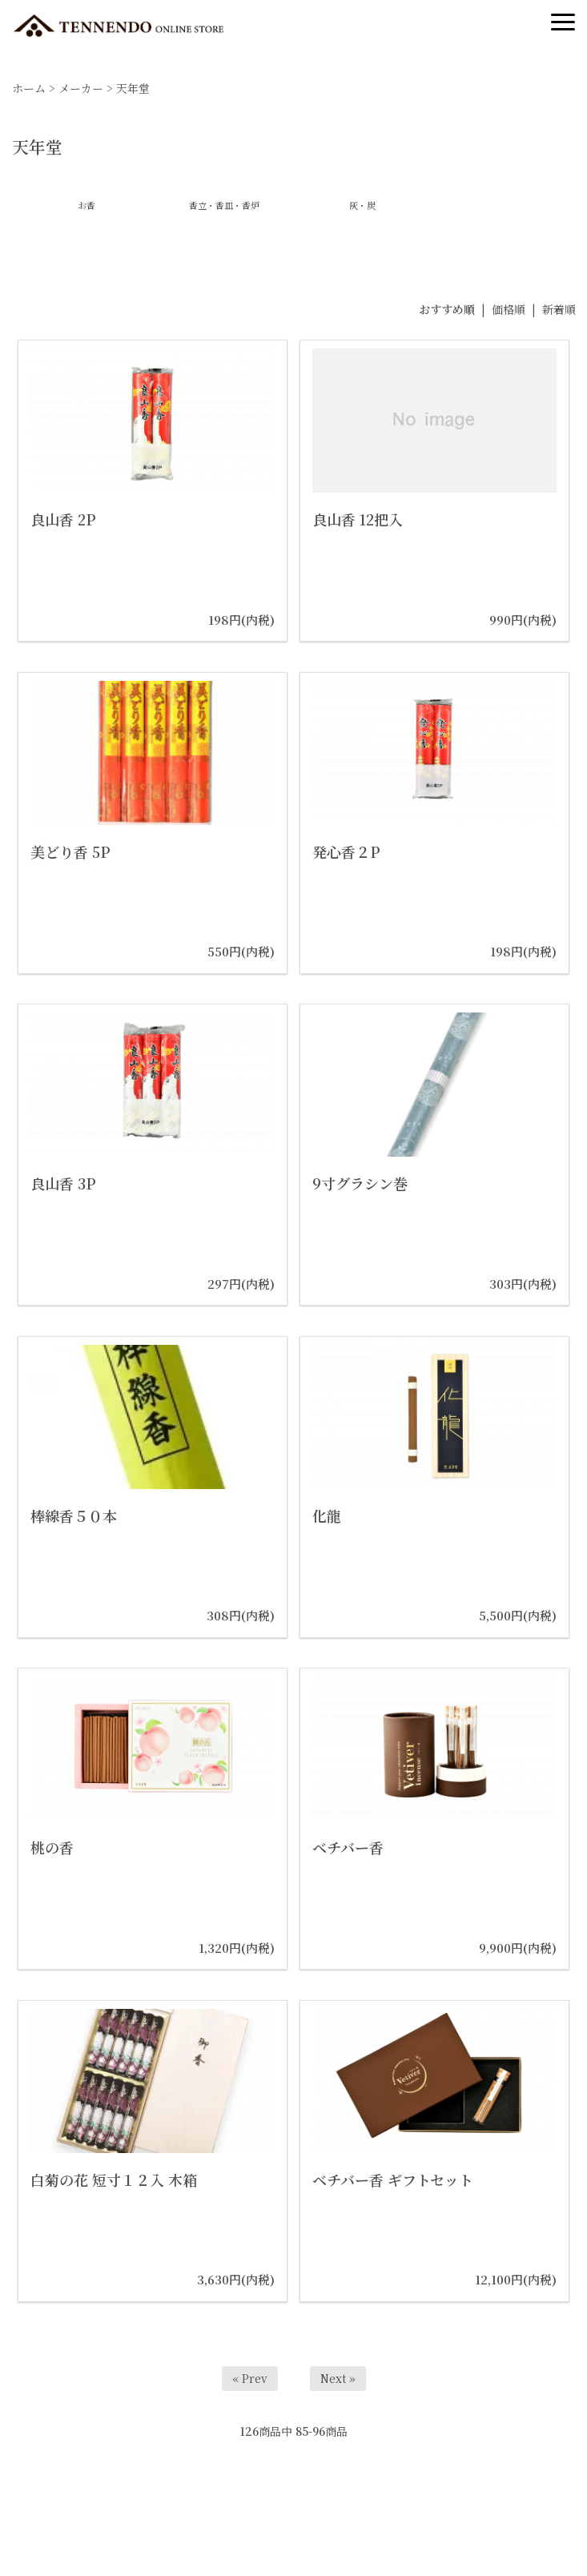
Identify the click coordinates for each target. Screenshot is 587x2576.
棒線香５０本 (73, 1515)
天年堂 (133, 88)
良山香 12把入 (357, 519)
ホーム (29, 88)
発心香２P (346, 851)
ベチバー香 (348, 1847)
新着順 (559, 309)
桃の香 (52, 1847)
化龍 (326, 1515)
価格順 (508, 309)
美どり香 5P (70, 851)
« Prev (249, 2378)
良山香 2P (63, 519)
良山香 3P (63, 1183)
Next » (338, 2378)
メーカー (80, 88)
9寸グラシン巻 (360, 1183)
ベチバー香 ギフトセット (392, 2179)
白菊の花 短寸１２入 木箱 (113, 2179)
